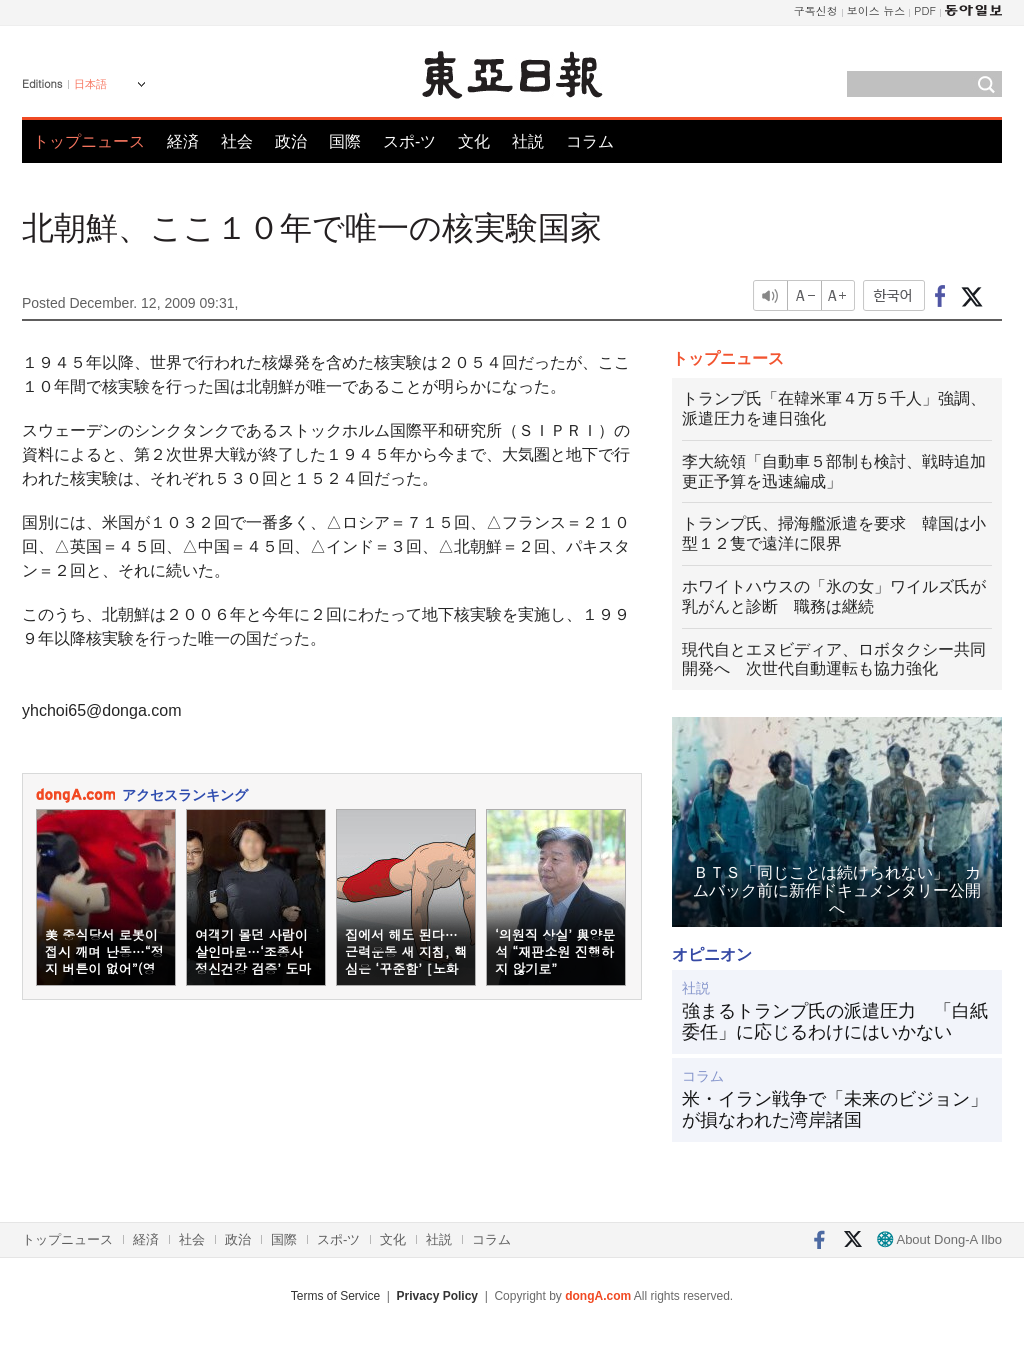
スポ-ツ (409, 141)
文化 (474, 141)
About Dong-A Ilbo (939, 1239)
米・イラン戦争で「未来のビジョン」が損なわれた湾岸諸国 (835, 1110)
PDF (925, 10)
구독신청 (816, 10)
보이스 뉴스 (876, 10)
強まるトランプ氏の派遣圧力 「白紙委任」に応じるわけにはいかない (835, 1022)
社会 (237, 141)
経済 (183, 141)
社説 (528, 141)
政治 (291, 141)
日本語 (90, 84)
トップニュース (89, 141)
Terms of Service (335, 1296)
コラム (590, 141)
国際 (345, 141)
